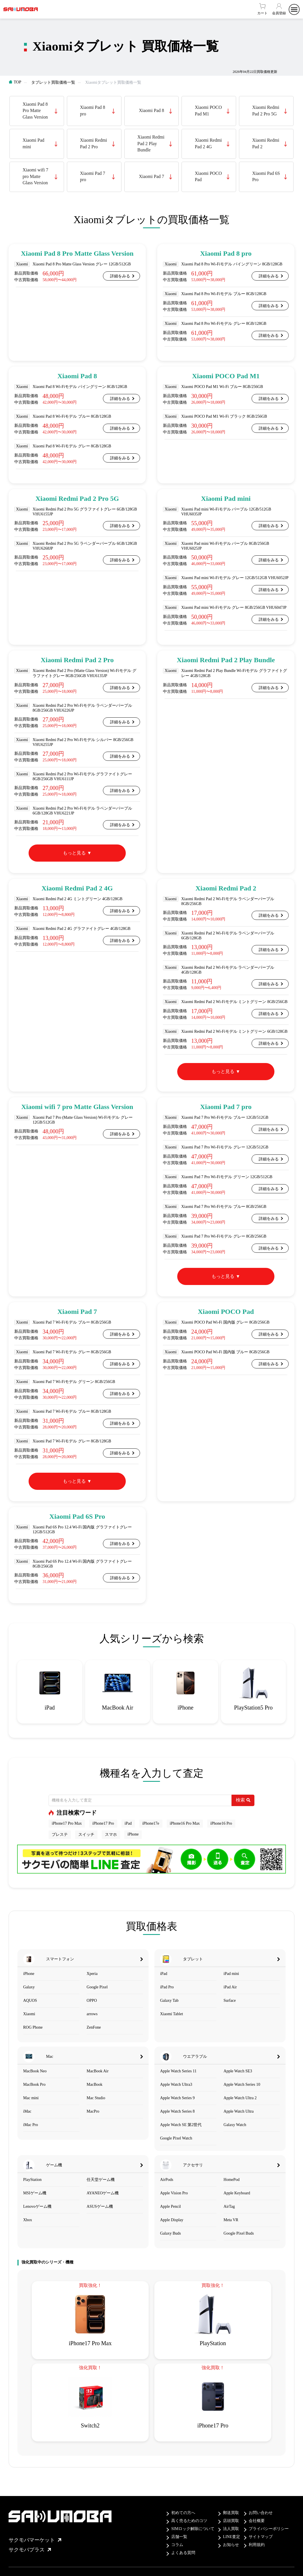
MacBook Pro (34, 2084)
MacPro (93, 2111)
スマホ (111, 1834)
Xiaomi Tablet (171, 2014)
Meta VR (231, 2220)
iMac (27, 2111)
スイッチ (86, 1834)
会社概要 (257, 2521)
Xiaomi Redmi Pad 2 (265, 143)
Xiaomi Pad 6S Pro (266, 176)
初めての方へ (183, 2513)
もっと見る (74, 852)
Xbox (27, 2220)
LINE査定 (231, 2537)
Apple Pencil (170, 2206)
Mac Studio (96, 2098)
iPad (128, 1823)
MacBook (94, 2084)
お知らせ (231, 2545)
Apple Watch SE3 (238, 2071)
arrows (92, 2014)
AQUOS (30, 2000)
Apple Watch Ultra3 (176, 2084)
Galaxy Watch (235, 2125)
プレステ (60, 1834)
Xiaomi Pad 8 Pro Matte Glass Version (35, 110)
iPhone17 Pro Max (67, 1823)
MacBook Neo (35, 2071)
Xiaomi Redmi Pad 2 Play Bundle (151, 143)
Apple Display (171, 2220)
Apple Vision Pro (174, 2193)
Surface (230, 2000)
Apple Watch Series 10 (242, 2084)
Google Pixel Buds (239, 2233)
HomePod (232, 2179)
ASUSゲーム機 (100, 2206)
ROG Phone (33, 2027)
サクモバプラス (30, 2550)
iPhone (133, 1834)
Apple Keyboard (237, 2193)
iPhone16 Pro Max (185, 1823)
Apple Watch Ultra (239, 2111)
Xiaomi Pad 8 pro (92, 110)
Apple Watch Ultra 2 (240, 2098)
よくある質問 (183, 2553)
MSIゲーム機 (34, 2193)
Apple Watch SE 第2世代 (181, 2125)
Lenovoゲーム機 (37, 2206)
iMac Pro (30, 2125)
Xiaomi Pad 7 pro (92, 176)
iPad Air (230, 1987)
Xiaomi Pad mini (33, 143)
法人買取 (231, 2529)
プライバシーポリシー (269, 2529)
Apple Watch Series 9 (177, 2098)
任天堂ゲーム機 (101, 2179)
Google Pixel (97, 1987)
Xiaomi (29, 2014)
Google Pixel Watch (176, 2138)
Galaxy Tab (169, 2000)
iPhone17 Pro (103, 1823)
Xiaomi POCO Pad (208, 176)
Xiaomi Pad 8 (151, 110)
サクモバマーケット (35, 2540)
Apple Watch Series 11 (178, 2071)
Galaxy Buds (170, 2233)
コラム (177, 2545)
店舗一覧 (179, 2537)
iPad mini (231, 1973)
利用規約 (257, 2545)
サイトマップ (261, 2537)
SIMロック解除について (192, 2529)
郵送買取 (231, 2513)
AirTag (229, 2206)
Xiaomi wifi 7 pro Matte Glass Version (35, 176)
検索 (243, 1800)
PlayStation (32, 2179)
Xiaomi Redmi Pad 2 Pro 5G (265, 110)
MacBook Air (98, 2071)
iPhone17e (150, 1823)
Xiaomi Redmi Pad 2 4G (208, 143)
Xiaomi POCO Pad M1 (208, 110)
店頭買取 (231, 2521)
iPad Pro (167, 1987)
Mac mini (31, 2098)
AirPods (166, 2179)
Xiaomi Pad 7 (151, 176)
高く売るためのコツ (189, 2521)
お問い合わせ (261, 2513)
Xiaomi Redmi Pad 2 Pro (93, 143)
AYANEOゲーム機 (103, 2193)
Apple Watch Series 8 (177, 2111)
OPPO (92, 2000)
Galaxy (29, 1987)
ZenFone (94, 2027)
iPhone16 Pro (221, 1823)
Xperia (92, 1973)
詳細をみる (120, 276)
